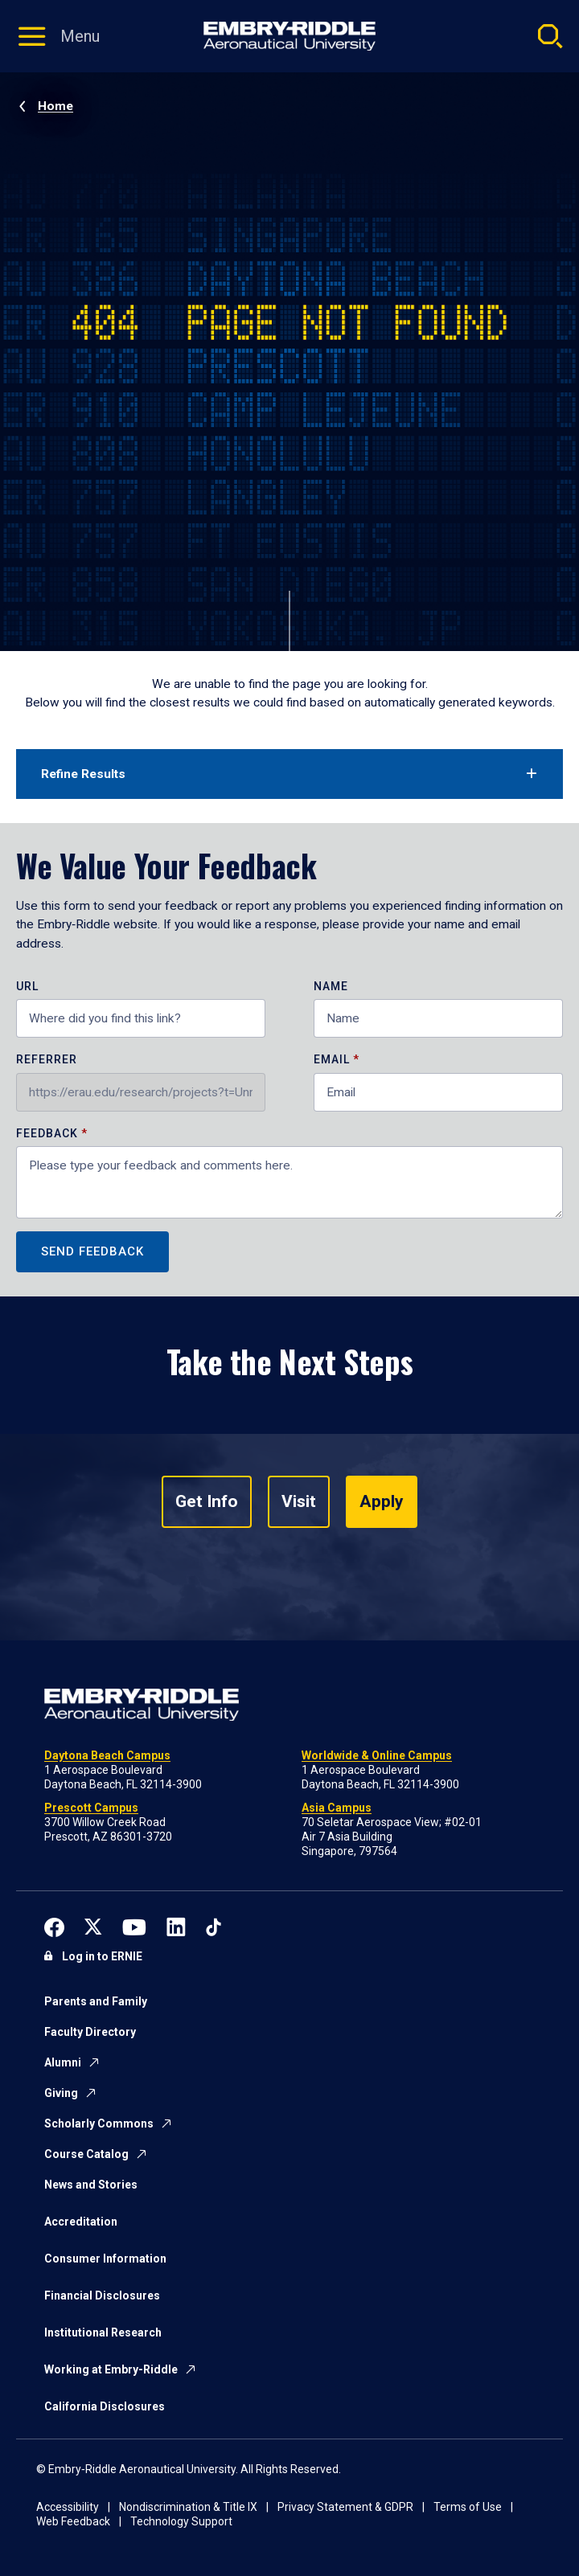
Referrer (46, 1060)
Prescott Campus (91, 1807)
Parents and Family (95, 2001)
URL (27, 987)
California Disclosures (104, 2406)
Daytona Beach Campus (107, 1755)
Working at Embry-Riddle (111, 2369)
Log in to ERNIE (102, 1956)
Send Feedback (92, 1251)
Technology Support (181, 2521)
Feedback (48, 1134)
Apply (381, 1501)
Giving (61, 2093)
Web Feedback (73, 2521)
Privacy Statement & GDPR (345, 2506)
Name (331, 987)
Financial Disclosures (102, 2295)
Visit (298, 1501)
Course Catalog (86, 2154)
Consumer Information (105, 2258)
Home (55, 106)
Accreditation (80, 2221)
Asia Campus (337, 1807)
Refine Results (83, 774)
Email (332, 1060)
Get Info (206, 1501)
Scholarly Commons (99, 2123)
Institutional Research (103, 2332)
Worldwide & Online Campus (377, 1755)
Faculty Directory (90, 2031)
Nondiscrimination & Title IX (188, 2506)
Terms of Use (467, 2506)
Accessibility (67, 2506)
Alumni (62, 2062)
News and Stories (91, 2184)
